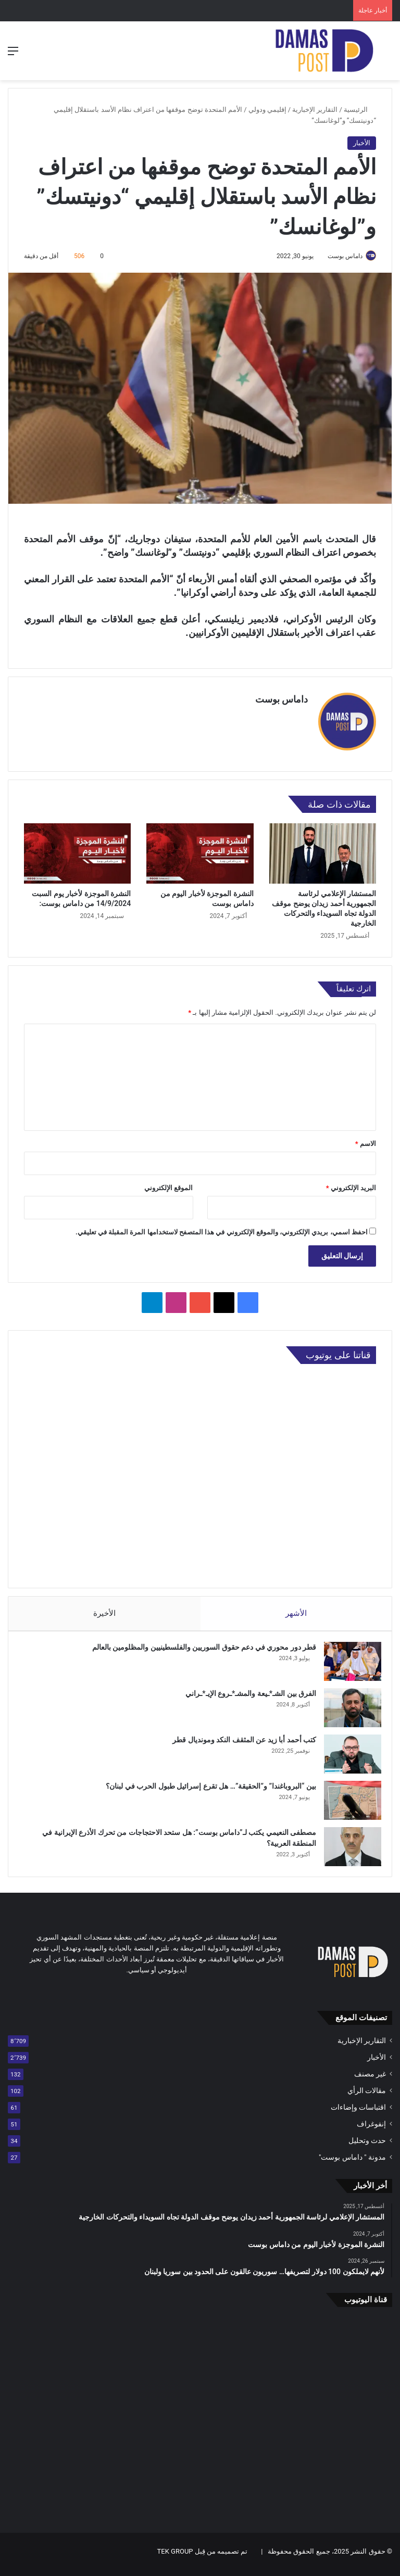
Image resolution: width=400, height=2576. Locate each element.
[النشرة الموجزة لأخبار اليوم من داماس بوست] (199, 849)
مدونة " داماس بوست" (352, 2163)
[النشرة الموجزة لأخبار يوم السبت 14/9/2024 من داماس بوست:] (77, 849)
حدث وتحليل (367, 2146)
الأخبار (361, 143)
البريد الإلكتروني (351, 1184)
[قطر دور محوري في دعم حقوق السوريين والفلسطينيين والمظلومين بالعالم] (347, 1661)
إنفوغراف (371, 2129)
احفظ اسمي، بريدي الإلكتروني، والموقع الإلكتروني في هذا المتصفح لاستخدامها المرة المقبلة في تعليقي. (222, 1228)
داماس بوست (339, 256)
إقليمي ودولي (267, 109)
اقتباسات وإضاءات (358, 2113)
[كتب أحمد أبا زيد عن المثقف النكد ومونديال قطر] (347, 1754)
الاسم (365, 1139)
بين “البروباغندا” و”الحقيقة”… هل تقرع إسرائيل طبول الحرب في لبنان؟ (206, 1786)
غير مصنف (370, 2079)
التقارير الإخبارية (315, 109)
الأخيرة (104, 1608)
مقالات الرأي (366, 2096)
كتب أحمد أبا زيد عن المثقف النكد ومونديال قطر (239, 1740)
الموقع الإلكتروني (168, 1184)
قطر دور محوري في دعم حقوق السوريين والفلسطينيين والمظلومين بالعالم (199, 1647)
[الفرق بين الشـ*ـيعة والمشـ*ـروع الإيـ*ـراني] (347, 1708)
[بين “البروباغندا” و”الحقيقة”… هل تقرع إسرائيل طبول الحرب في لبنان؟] (347, 1800)
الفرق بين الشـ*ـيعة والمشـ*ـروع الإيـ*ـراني (245, 1694)
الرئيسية (360, 109)
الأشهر (296, 1608)
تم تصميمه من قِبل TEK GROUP (202, 2557)
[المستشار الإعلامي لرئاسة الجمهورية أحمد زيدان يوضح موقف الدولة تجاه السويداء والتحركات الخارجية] (322, 849)
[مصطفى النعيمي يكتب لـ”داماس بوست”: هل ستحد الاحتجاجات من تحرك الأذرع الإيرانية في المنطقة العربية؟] (347, 1847)
